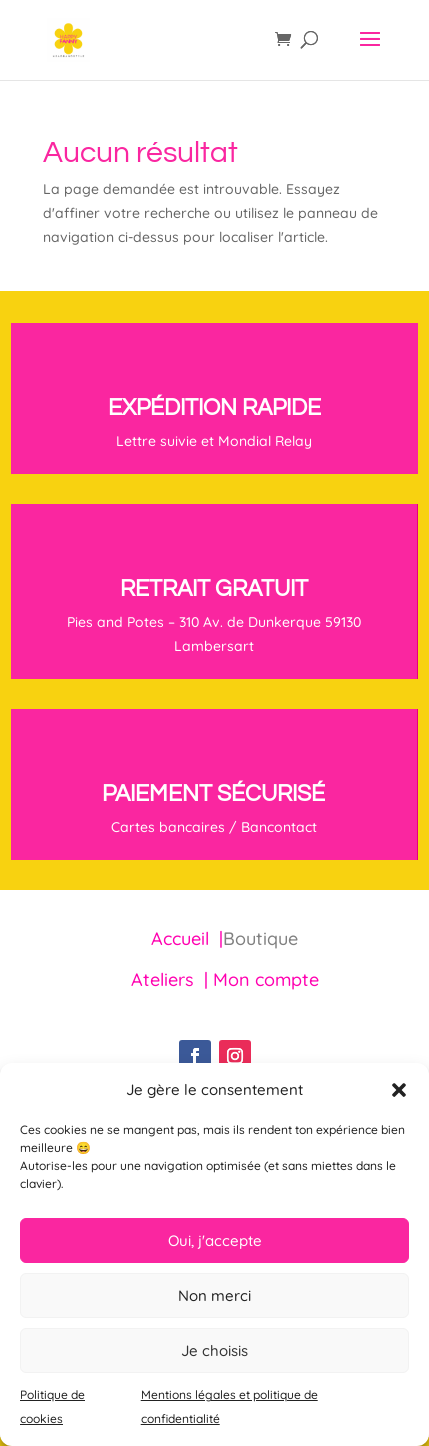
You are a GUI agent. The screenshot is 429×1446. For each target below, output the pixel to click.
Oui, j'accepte (215, 1240)
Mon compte (266, 979)
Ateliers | (172, 979)
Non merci (214, 1295)
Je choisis (214, 1350)
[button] (399, 1090)
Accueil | (187, 938)
